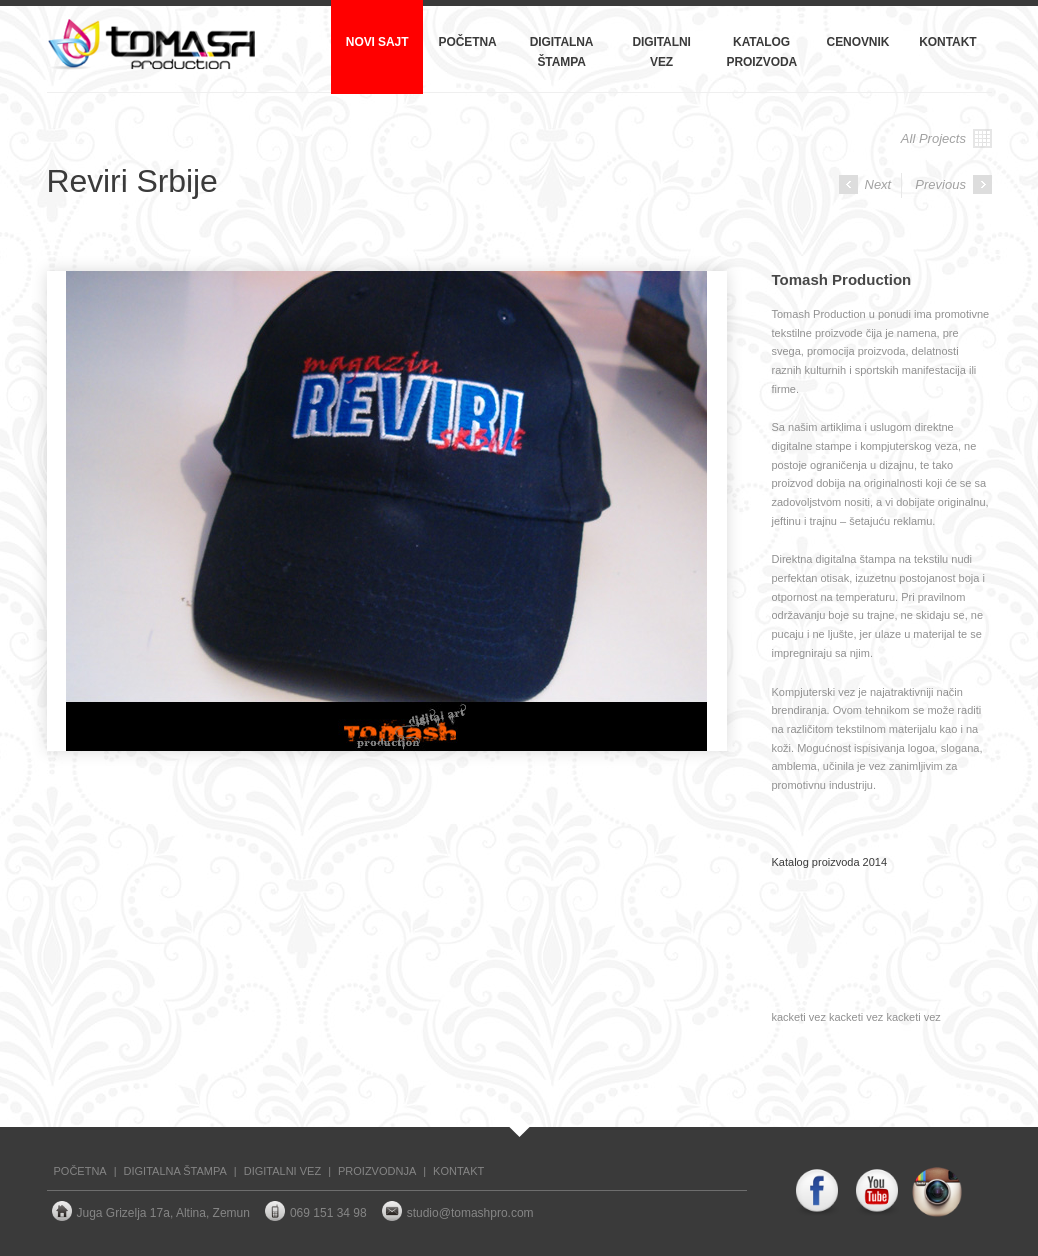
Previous (953, 184)
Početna (467, 42)
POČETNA (80, 1171)
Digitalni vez (661, 52)
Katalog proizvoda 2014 (830, 862)
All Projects (946, 138)
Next (865, 184)
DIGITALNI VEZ (282, 1171)
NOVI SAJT (377, 42)
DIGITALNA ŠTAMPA (175, 1171)
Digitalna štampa (562, 52)
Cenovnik (858, 42)
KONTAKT (458, 1171)
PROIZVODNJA (377, 1171)
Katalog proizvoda (762, 52)
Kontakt (947, 42)
